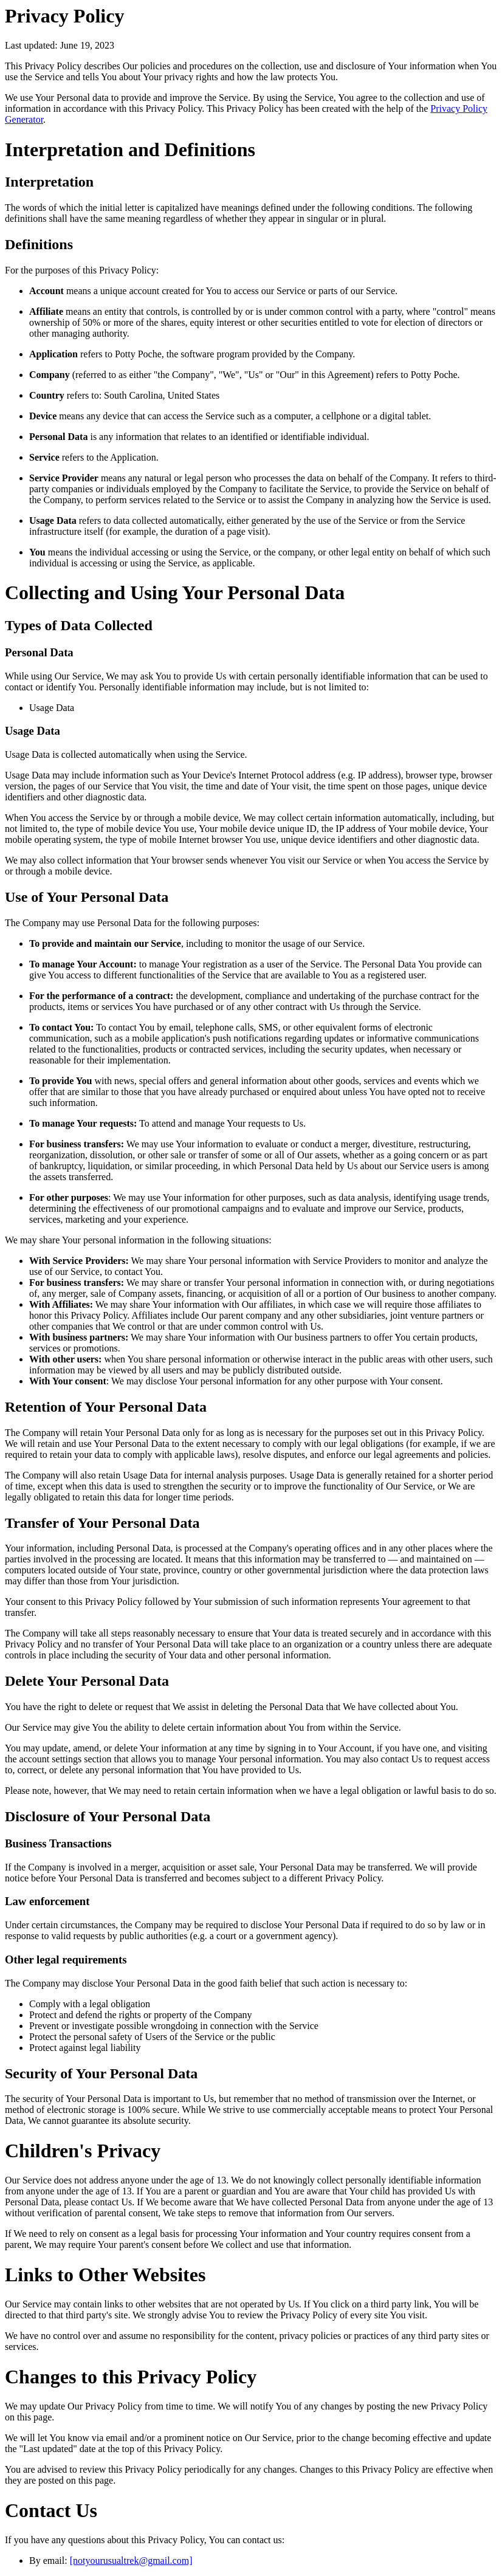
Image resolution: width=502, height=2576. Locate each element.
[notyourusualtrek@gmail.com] (131, 2560)
